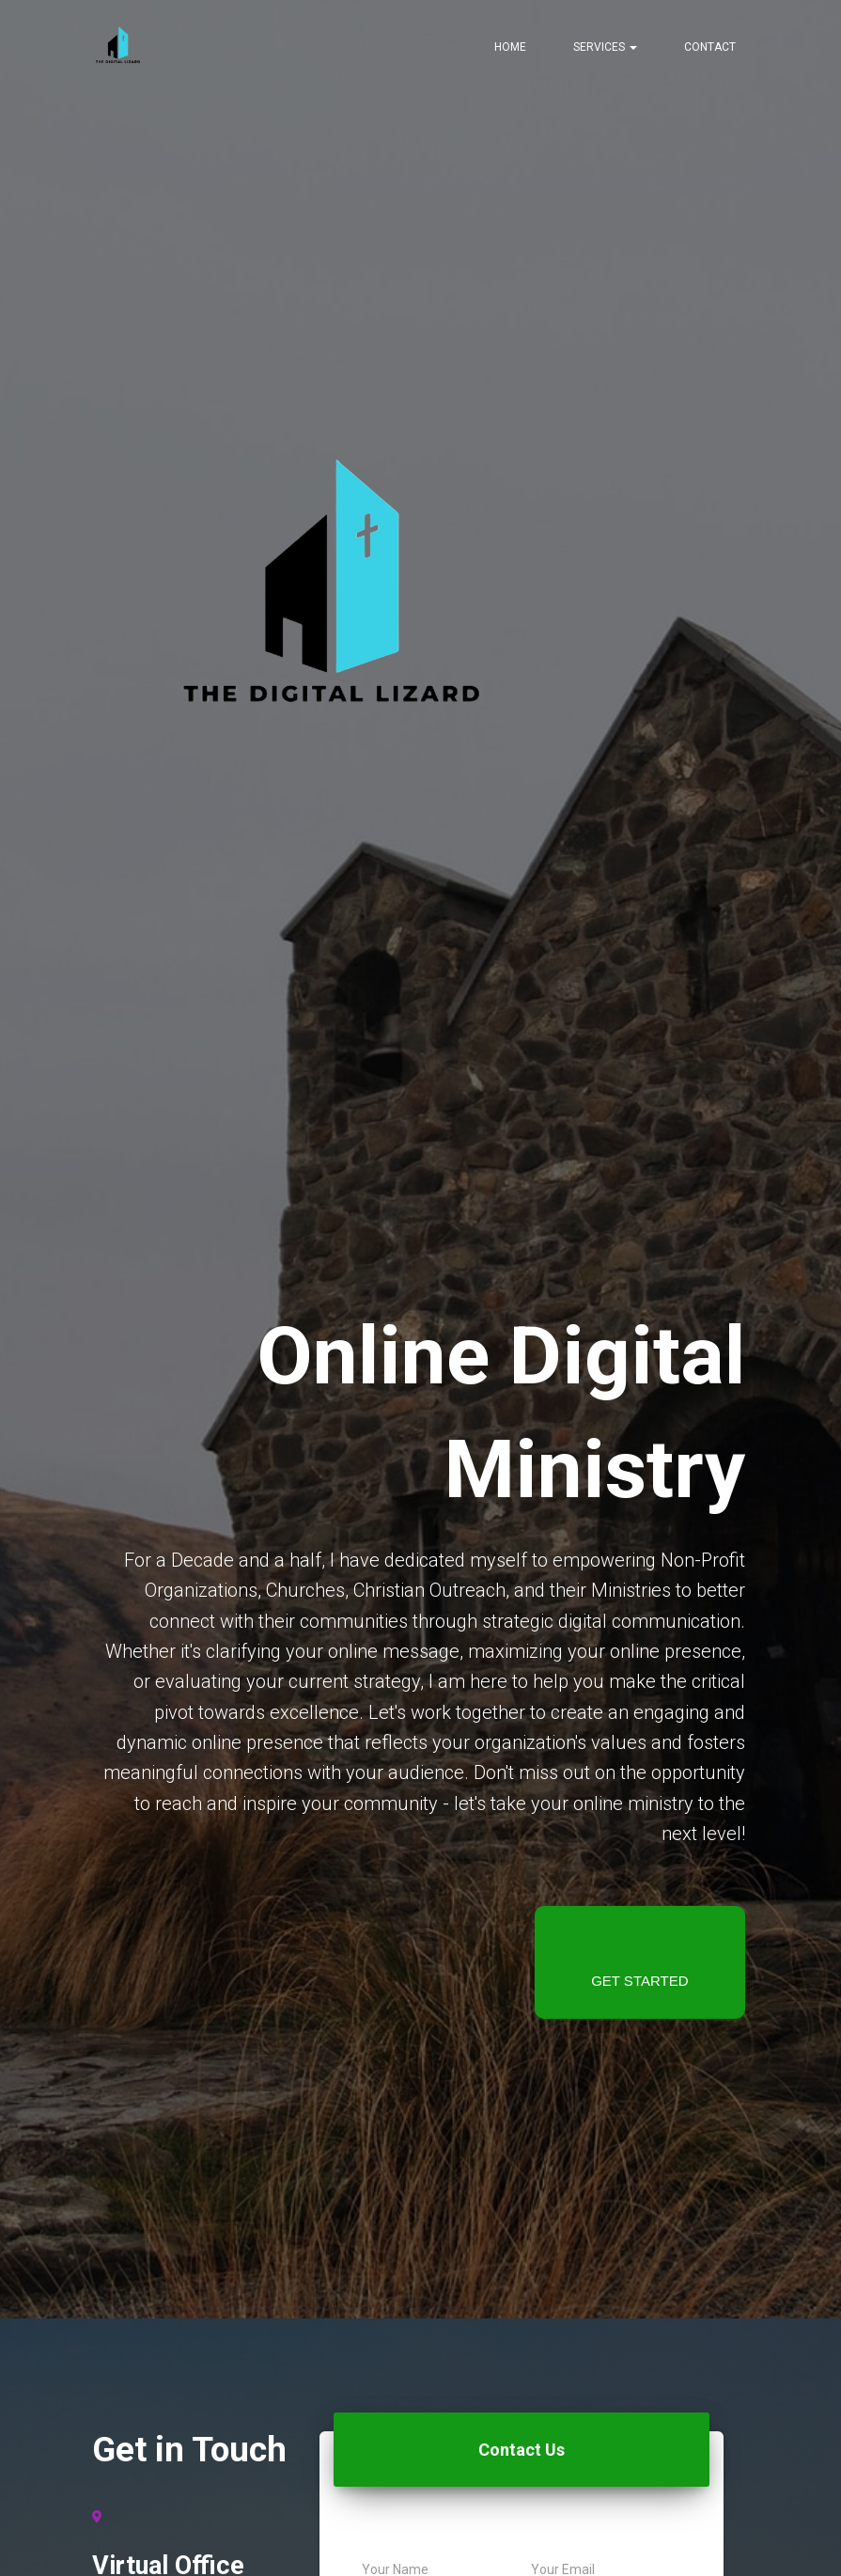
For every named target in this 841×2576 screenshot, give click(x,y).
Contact (710, 47)
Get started (639, 1981)
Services (605, 47)
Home (510, 47)
